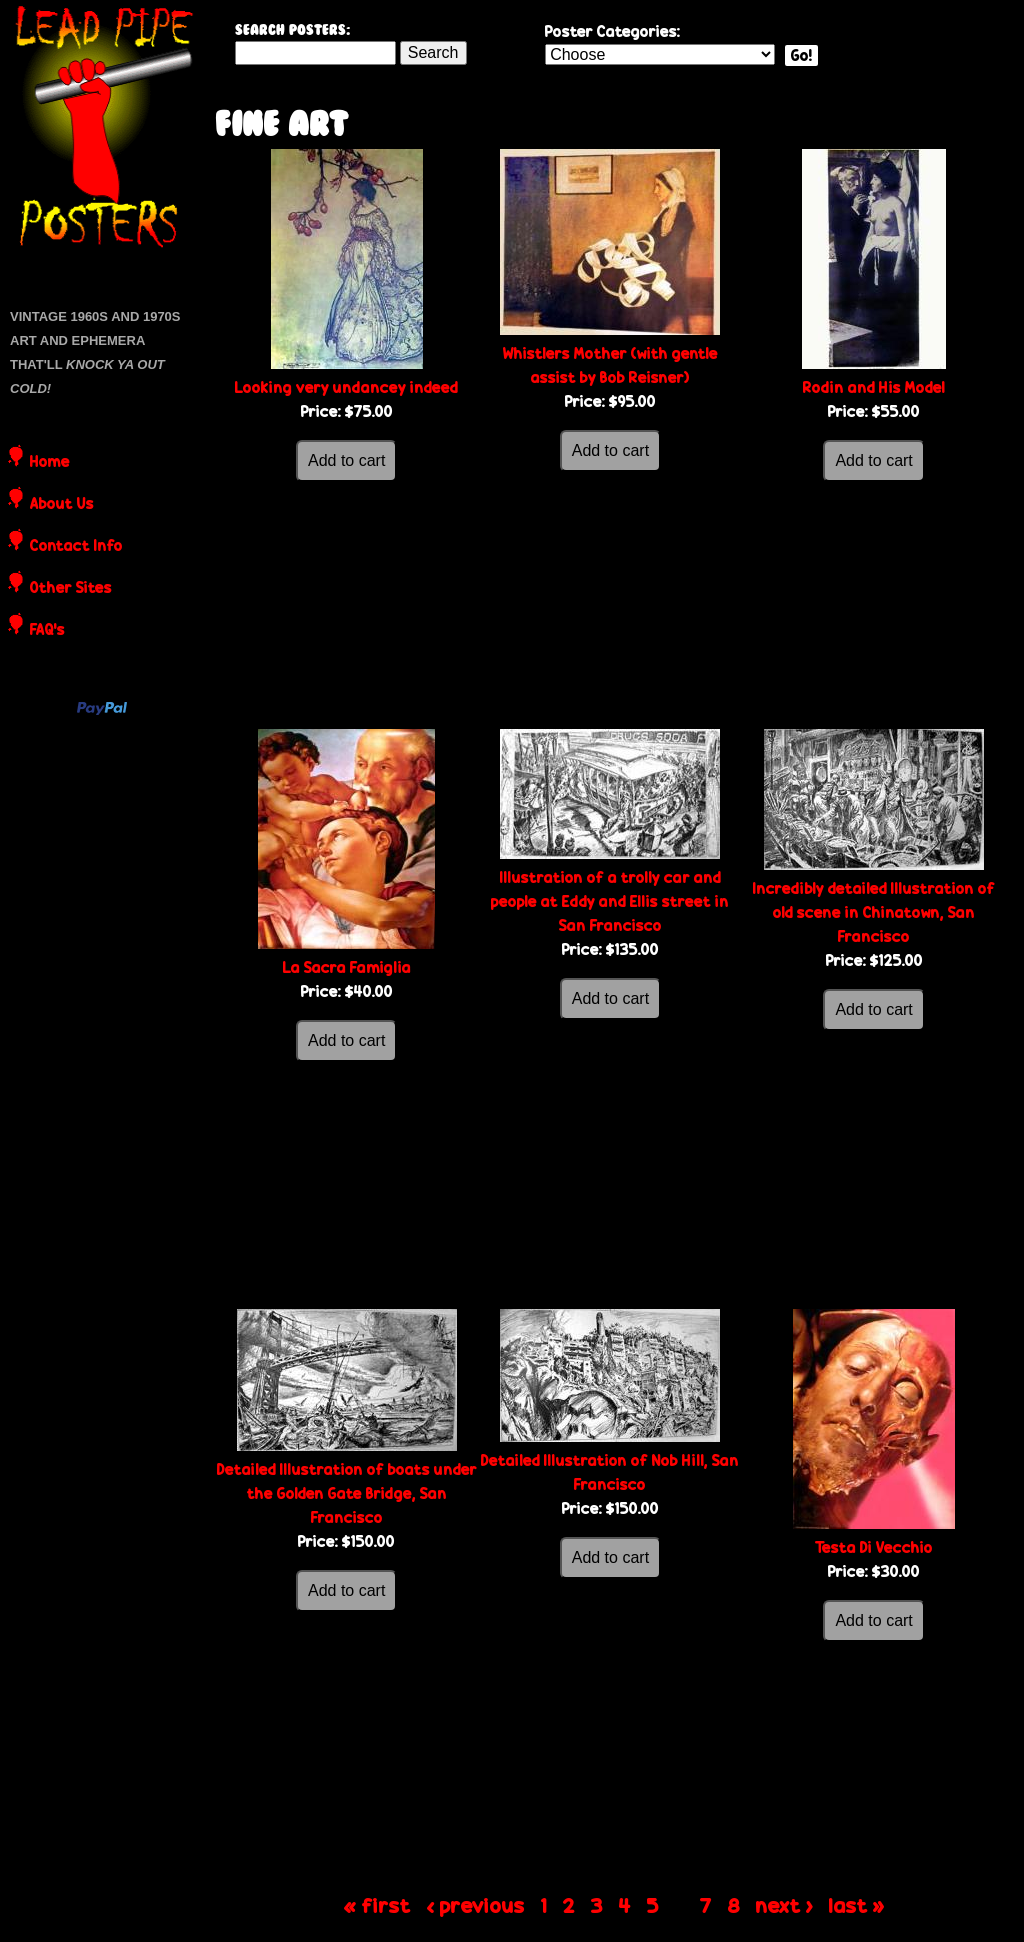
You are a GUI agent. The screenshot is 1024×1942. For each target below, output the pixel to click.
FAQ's (47, 631)
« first (377, 1905)
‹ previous (476, 1905)
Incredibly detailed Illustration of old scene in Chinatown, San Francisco (874, 912)
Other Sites (71, 589)
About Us (62, 505)
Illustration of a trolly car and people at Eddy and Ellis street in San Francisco (610, 901)
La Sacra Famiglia (347, 967)
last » (857, 1905)
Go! (801, 55)
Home (50, 463)
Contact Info (76, 547)
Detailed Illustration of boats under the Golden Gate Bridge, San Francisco (347, 1493)
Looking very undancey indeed (346, 387)
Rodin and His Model (874, 387)
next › (784, 1905)
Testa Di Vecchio (874, 1547)
